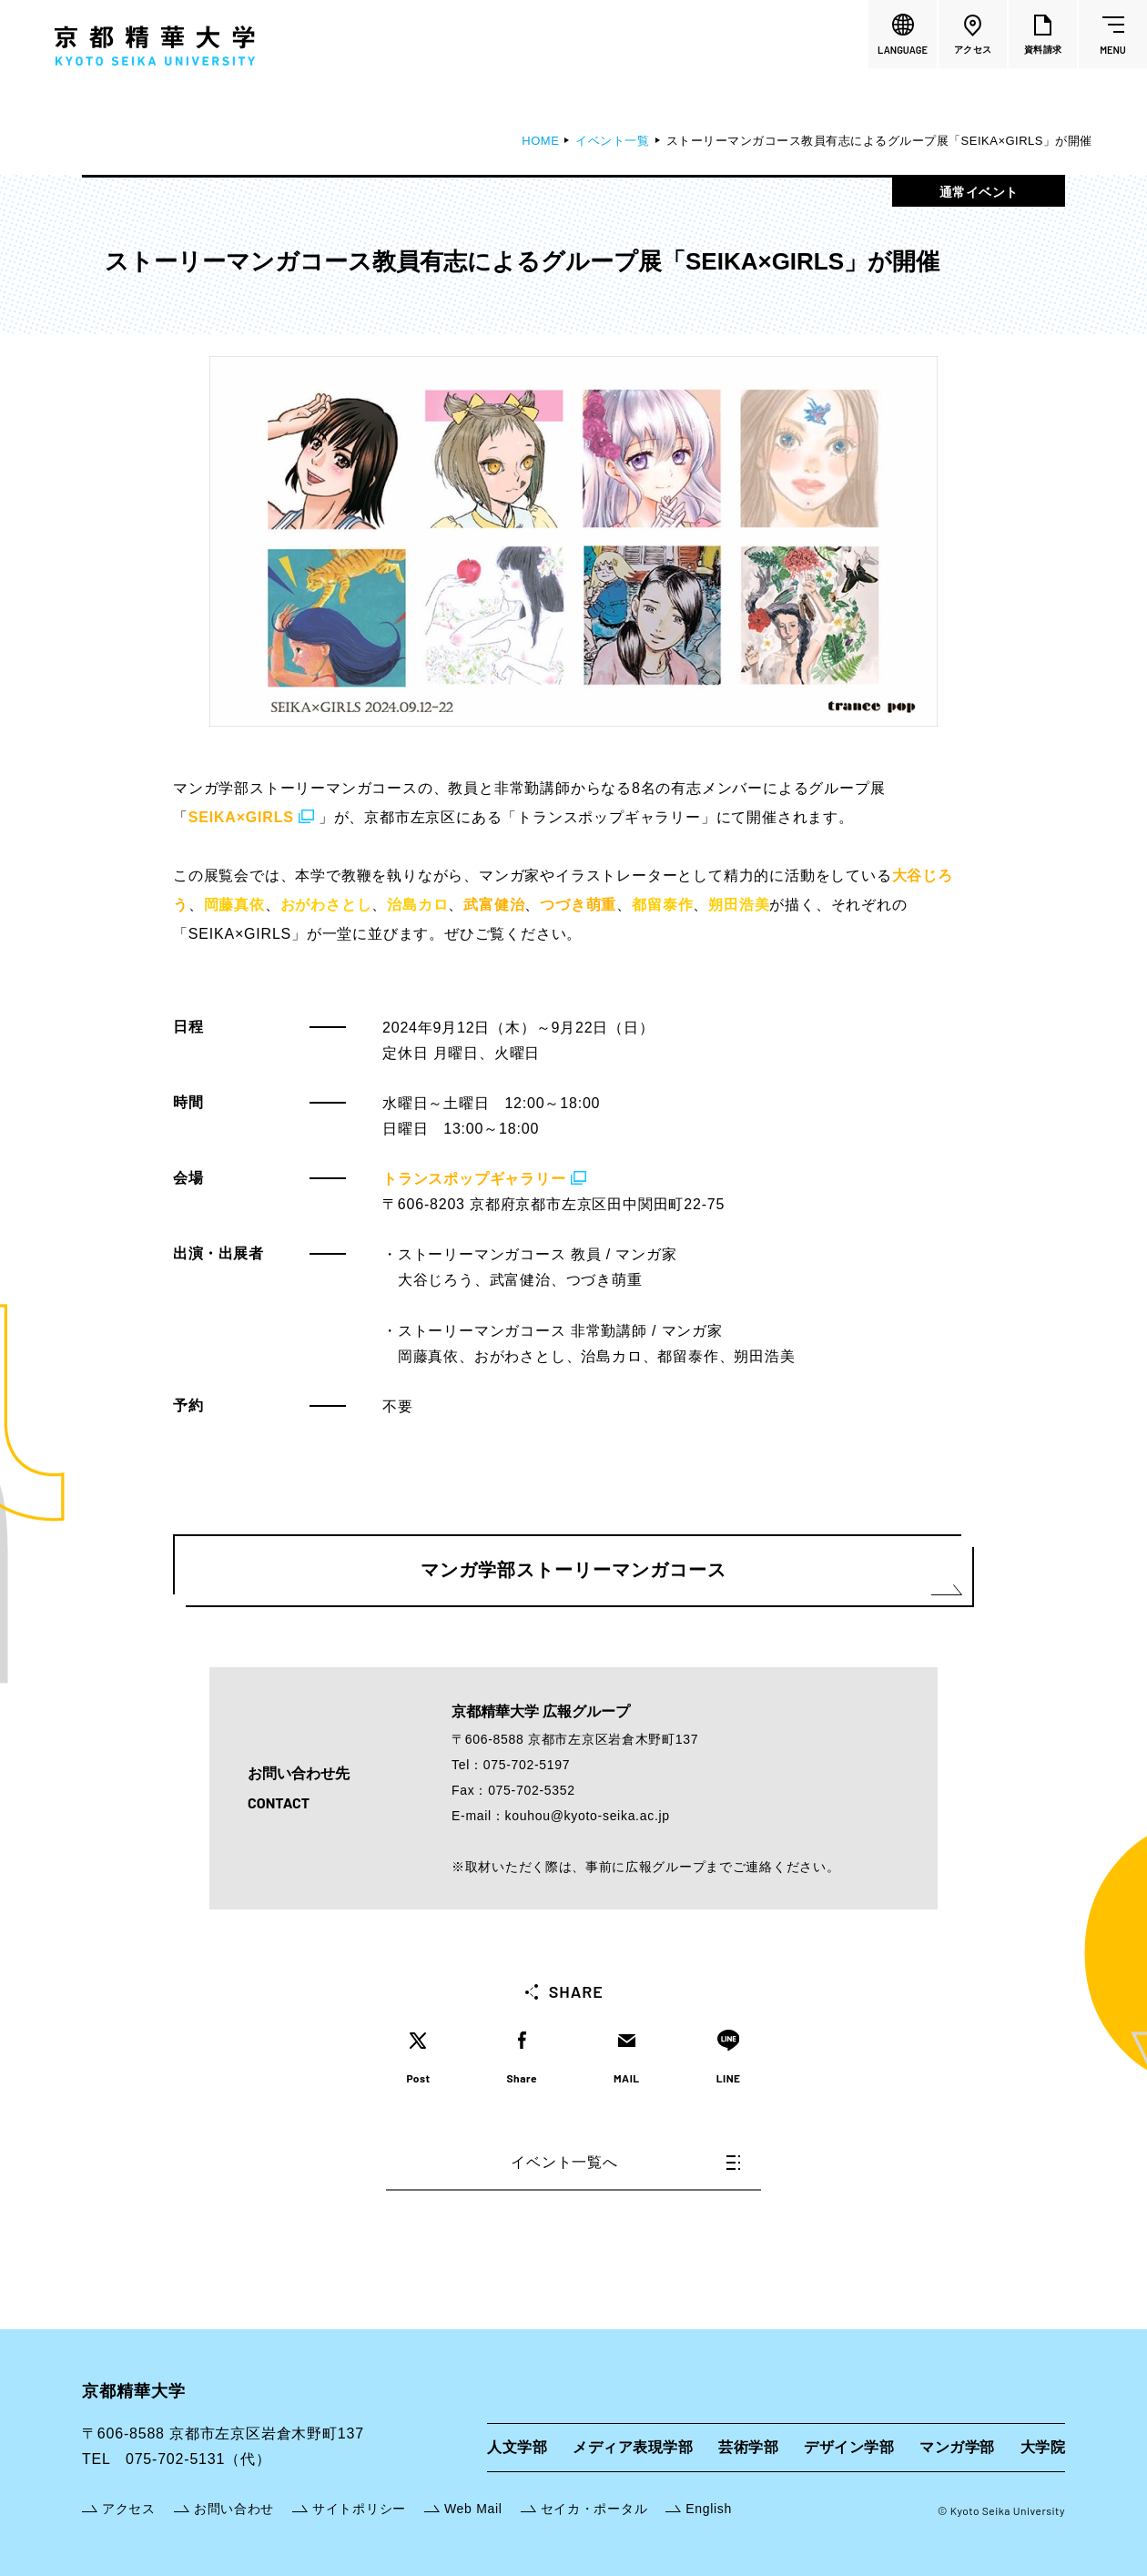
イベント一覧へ (625, 2162)
